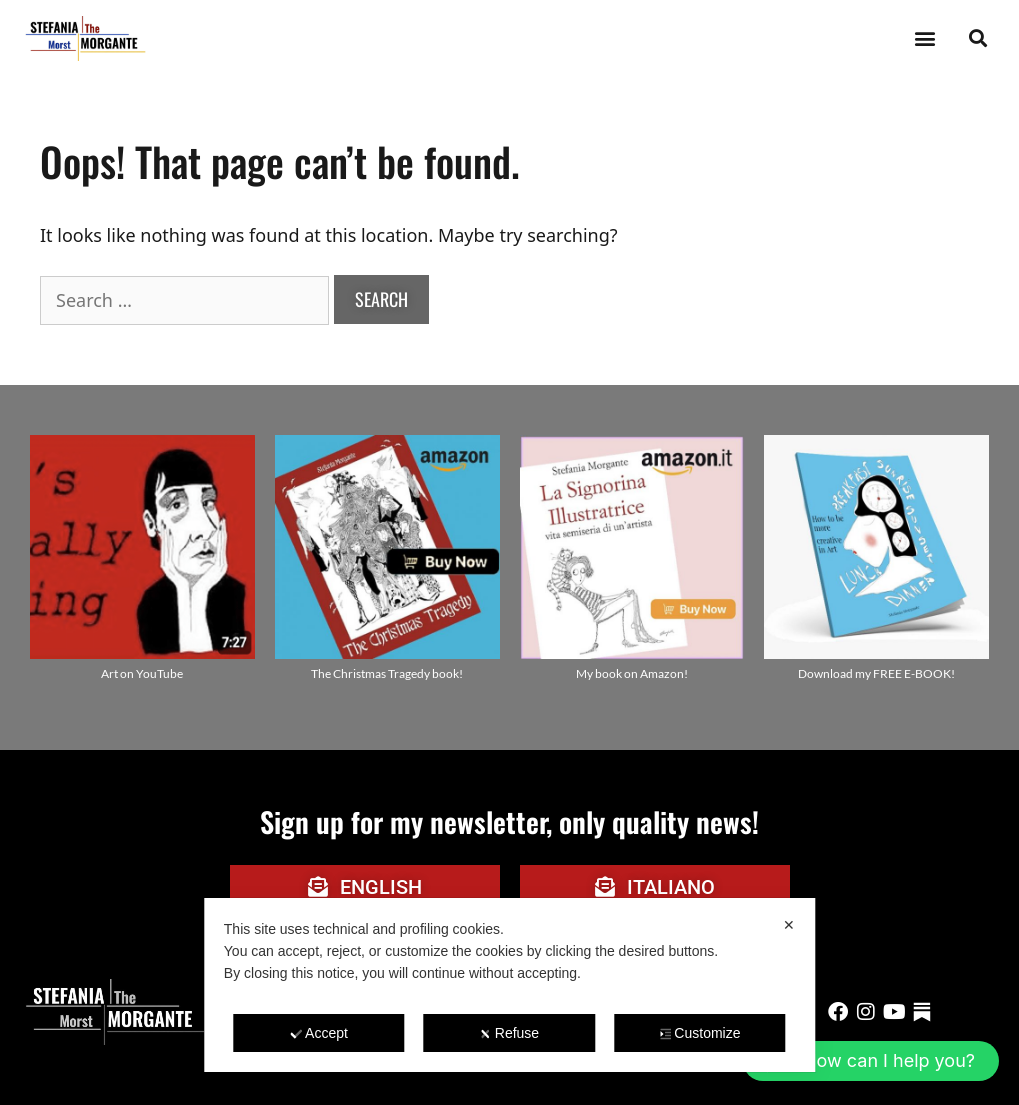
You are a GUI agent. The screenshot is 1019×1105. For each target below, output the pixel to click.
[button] (924, 38)
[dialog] (509, 985)
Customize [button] (699, 1033)
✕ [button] (789, 925)
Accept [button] (319, 1033)
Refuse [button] (509, 1033)
